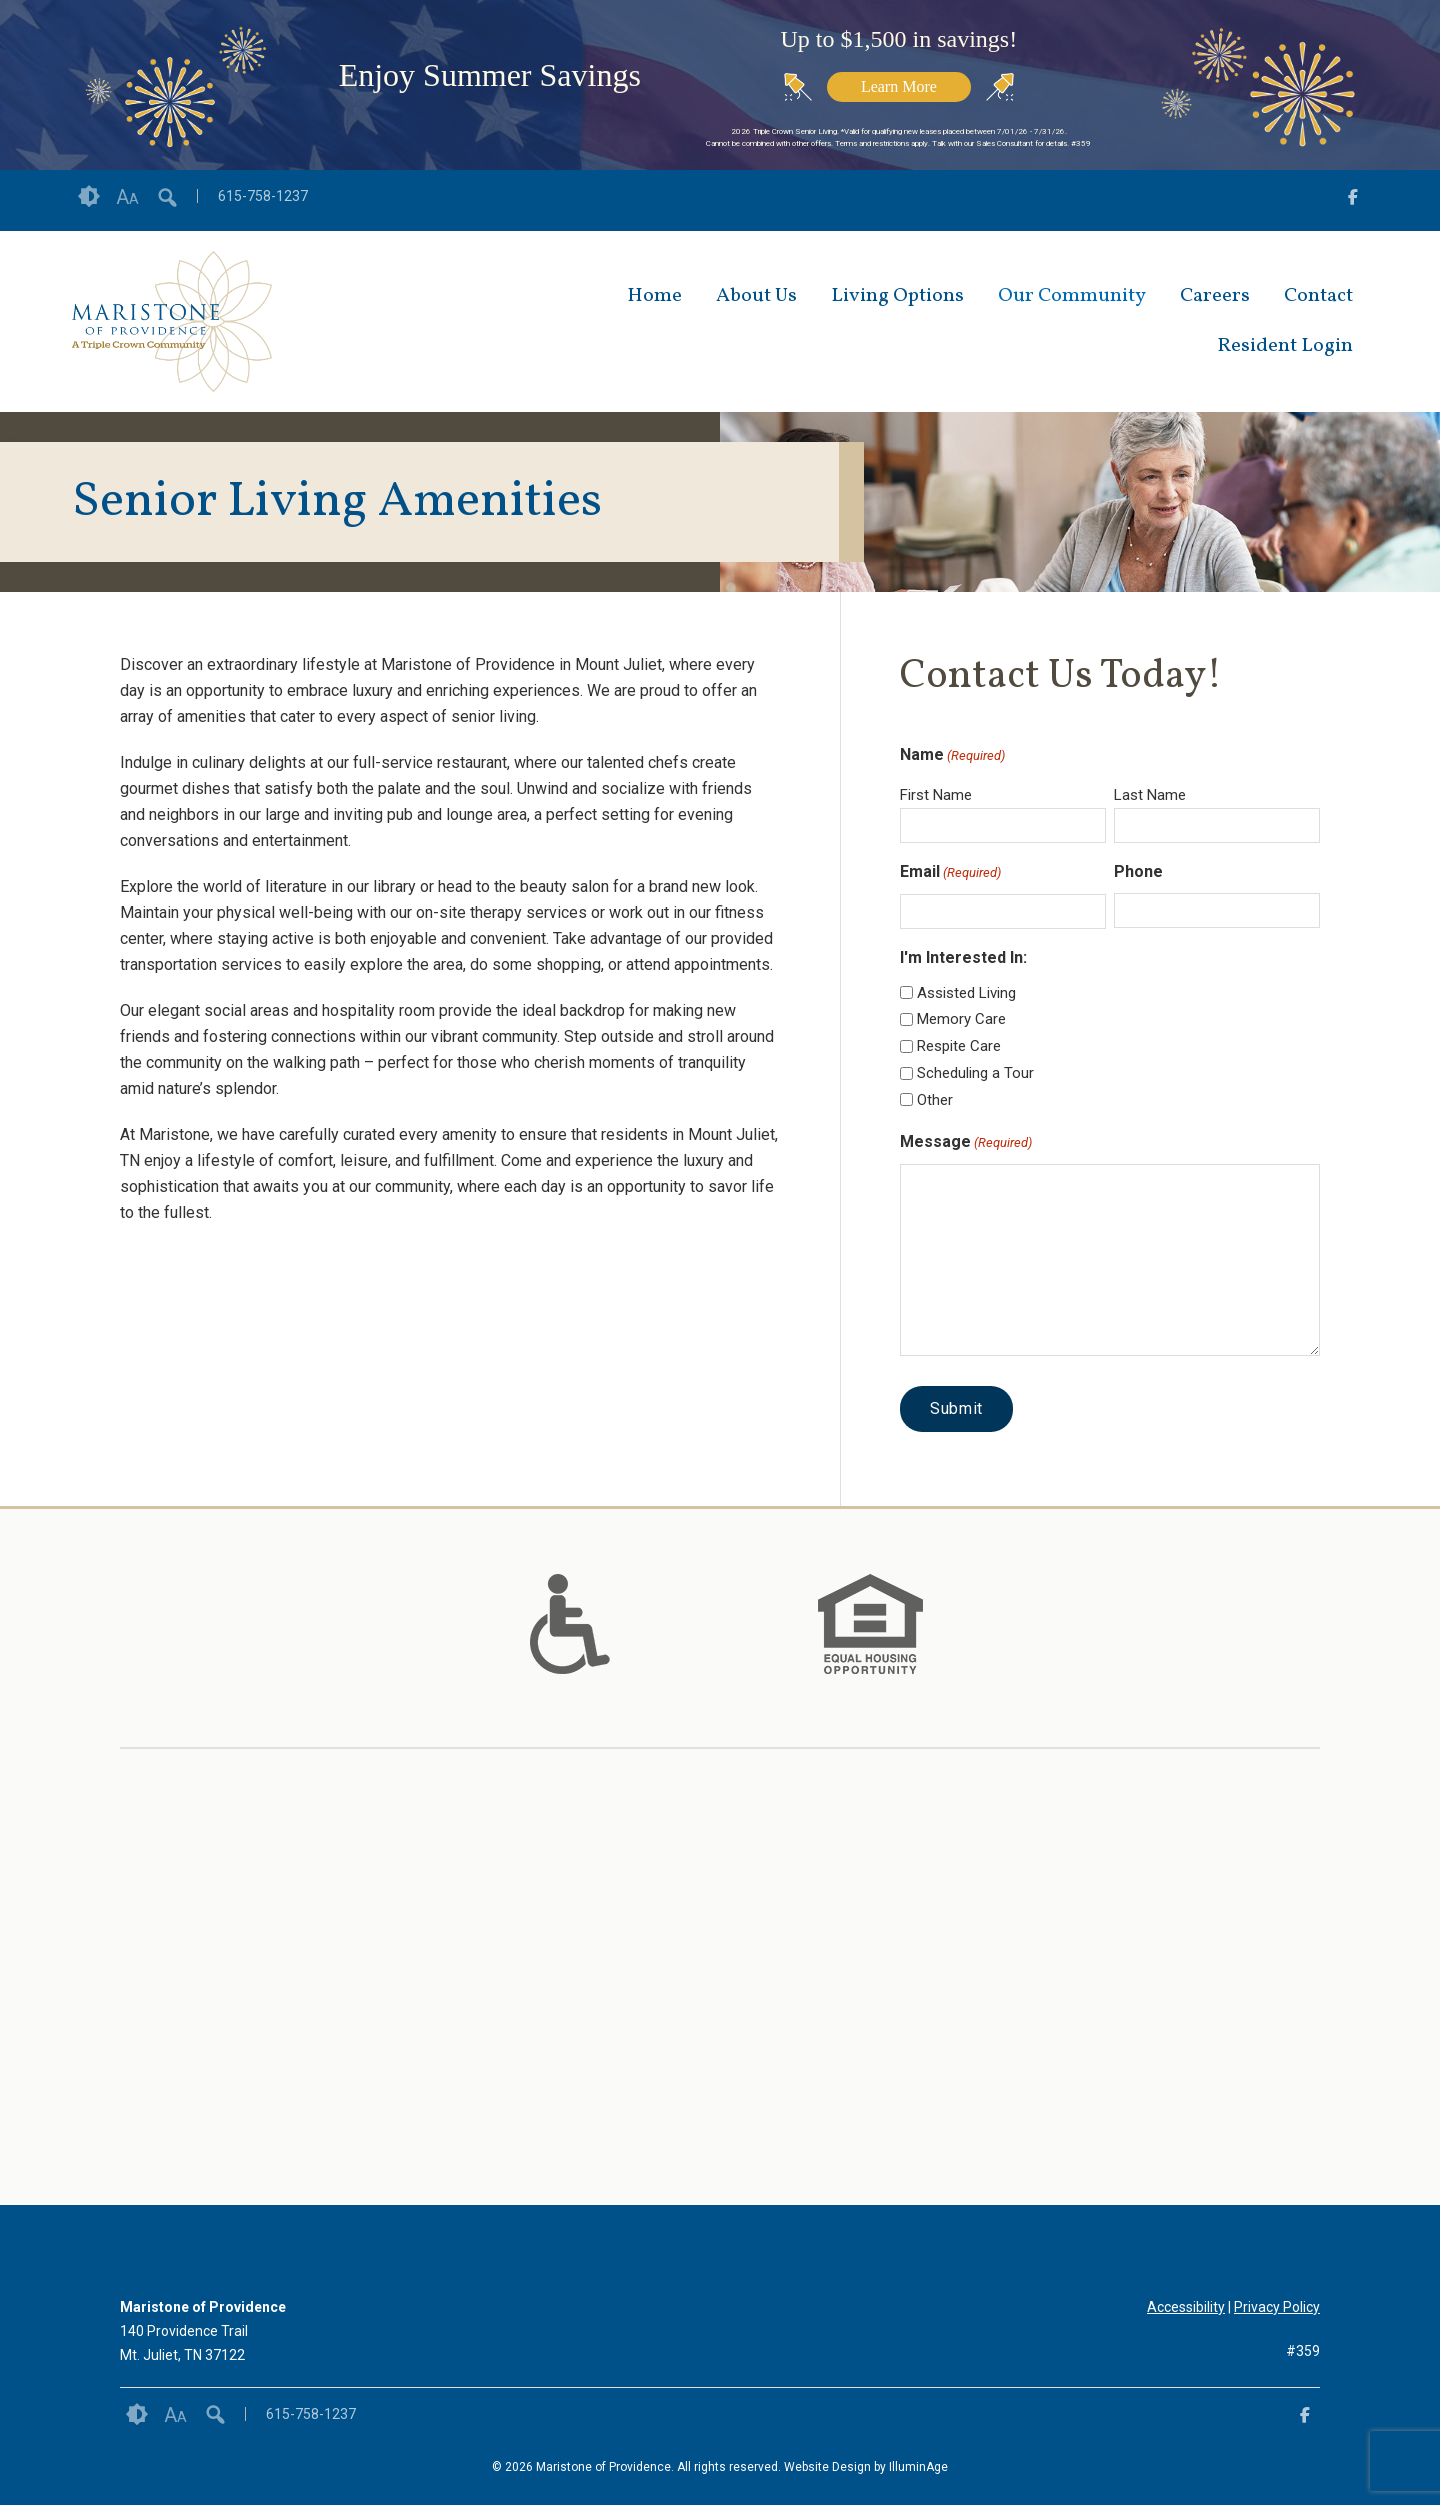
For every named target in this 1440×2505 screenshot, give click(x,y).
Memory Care (961, 1019)
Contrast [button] (89, 197)
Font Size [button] (127, 197)
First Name (936, 795)
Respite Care (959, 1046)
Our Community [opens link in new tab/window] (1072, 296)
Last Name (1150, 795)
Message (966, 1143)
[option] (570, 1624)
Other (935, 1100)
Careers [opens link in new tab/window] (1215, 296)
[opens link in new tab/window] (1353, 200)
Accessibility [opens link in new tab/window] (1186, 2307)
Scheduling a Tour (975, 1073)
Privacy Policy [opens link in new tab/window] (1277, 2307)
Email (950, 873)
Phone (1138, 871)
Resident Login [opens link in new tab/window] (1285, 346)
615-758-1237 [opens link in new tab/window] (263, 196)
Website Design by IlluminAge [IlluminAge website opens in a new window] (866, 2467)
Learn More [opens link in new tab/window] (899, 86)
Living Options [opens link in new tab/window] (897, 296)
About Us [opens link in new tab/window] (756, 296)
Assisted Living (966, 993)
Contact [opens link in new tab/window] (1318, 296)
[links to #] (570, 1649)
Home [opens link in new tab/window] (654, 296)
